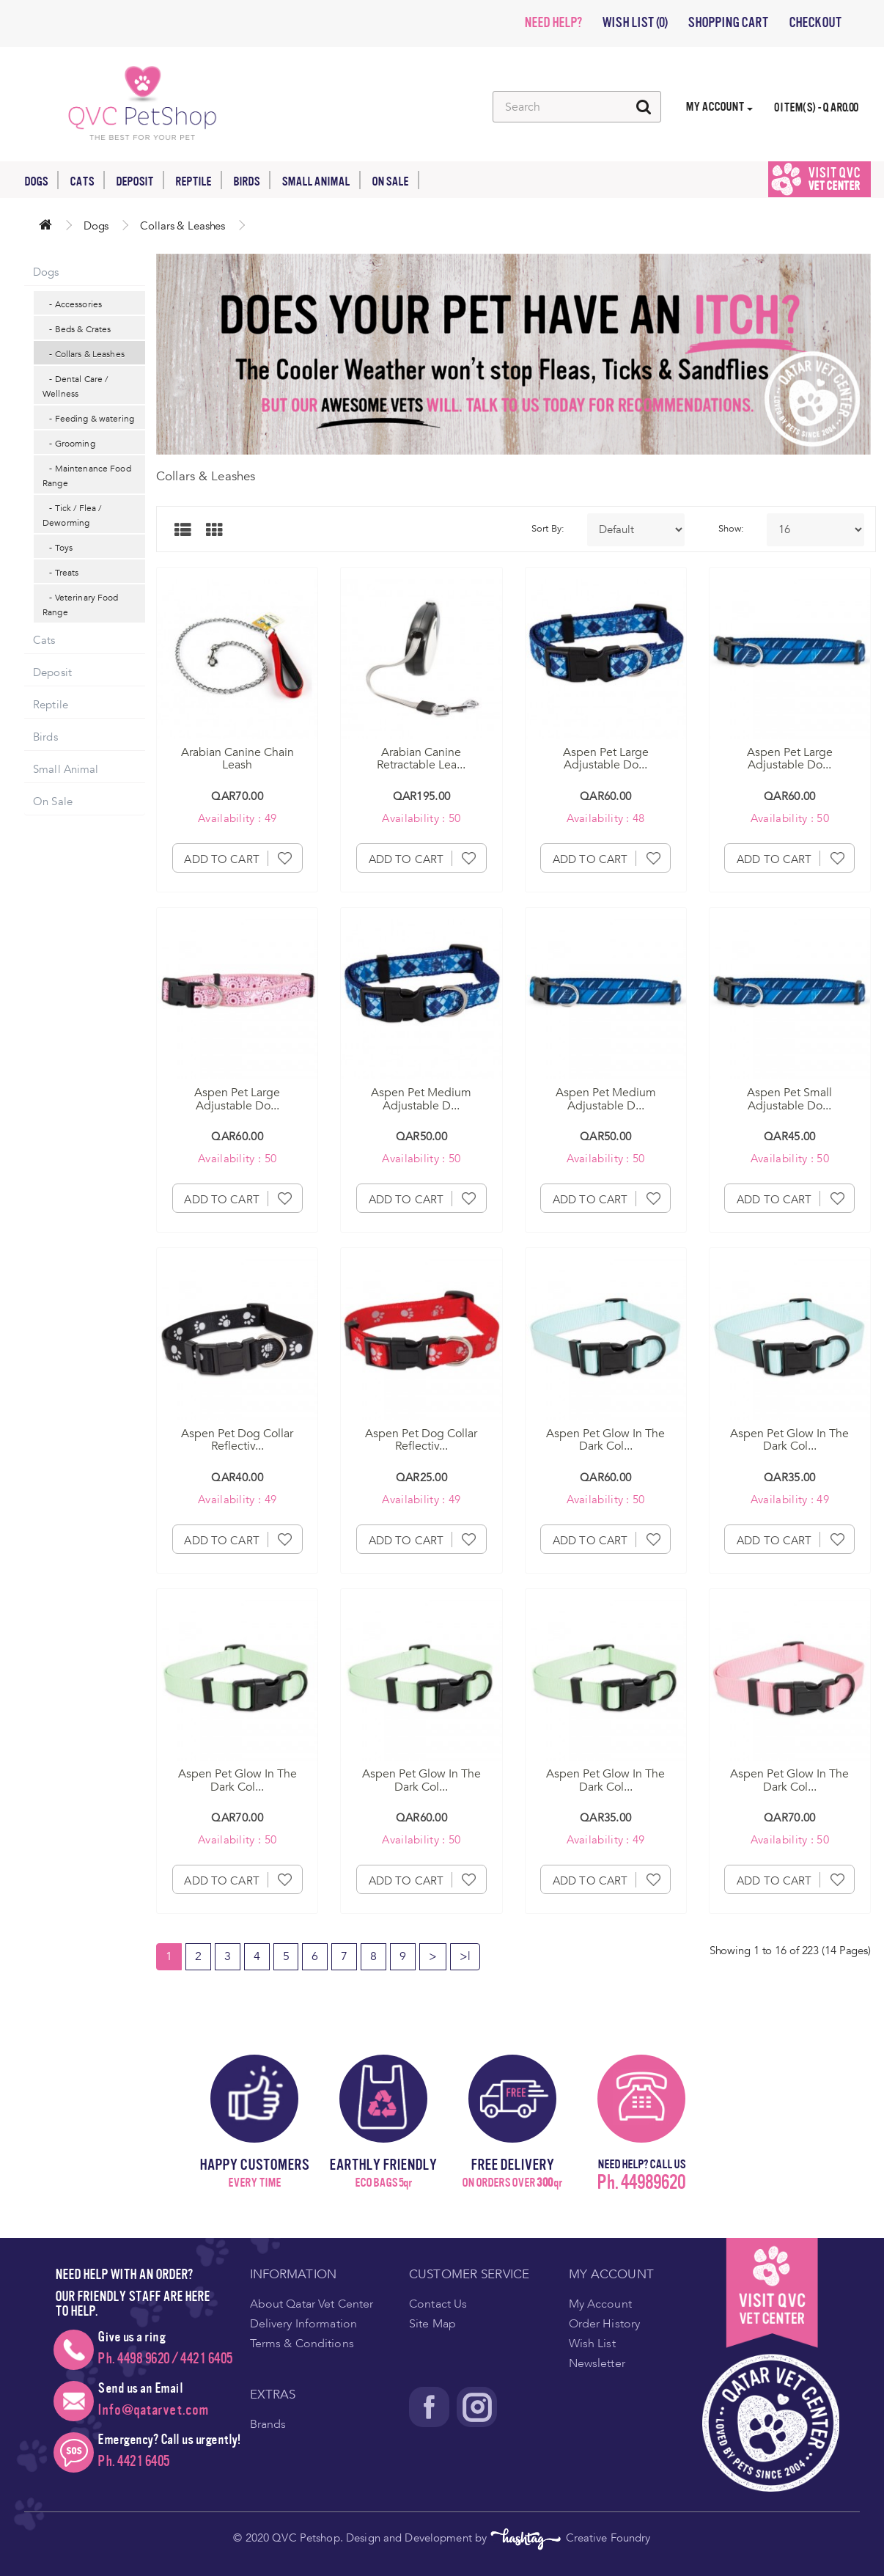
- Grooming (69, 443)
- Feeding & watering (88, 419)
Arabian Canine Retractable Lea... (421, 759)
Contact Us (438, 2304)
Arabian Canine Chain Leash (237, 759)
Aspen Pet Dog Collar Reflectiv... (237, 1440)
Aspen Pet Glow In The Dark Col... (605, 1440)
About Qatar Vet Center (312, 2304)
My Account (600, 2304)
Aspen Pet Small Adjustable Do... (789, 1099)
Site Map (432, 2324)
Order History (605, 2324)
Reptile (198, 180)
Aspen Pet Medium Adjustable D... (421, 1099)
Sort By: (548, 528)
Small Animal (321, 180)
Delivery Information (304, 2324)
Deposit (140, 180)
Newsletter (597, 2363)
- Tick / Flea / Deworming (72, 515)
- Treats (60, 573)
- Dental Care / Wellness (75, 386)
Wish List (592, 2343)
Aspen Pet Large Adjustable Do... (606, 759)
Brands (268, 2424)
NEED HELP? (552, 23)
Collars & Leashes (182, 226)
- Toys (58, 548)
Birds (251, 180)
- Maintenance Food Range (87, 476)
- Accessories (72, 304)
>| (465, 1956)
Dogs (41, 180)
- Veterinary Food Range (81, 605)
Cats (87, 180)
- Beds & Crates (77, 329)
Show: (731, 528)
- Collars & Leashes (84, 354)
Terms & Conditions (302, 2343)
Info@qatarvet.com (153, 2409)
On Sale (395, 180)
